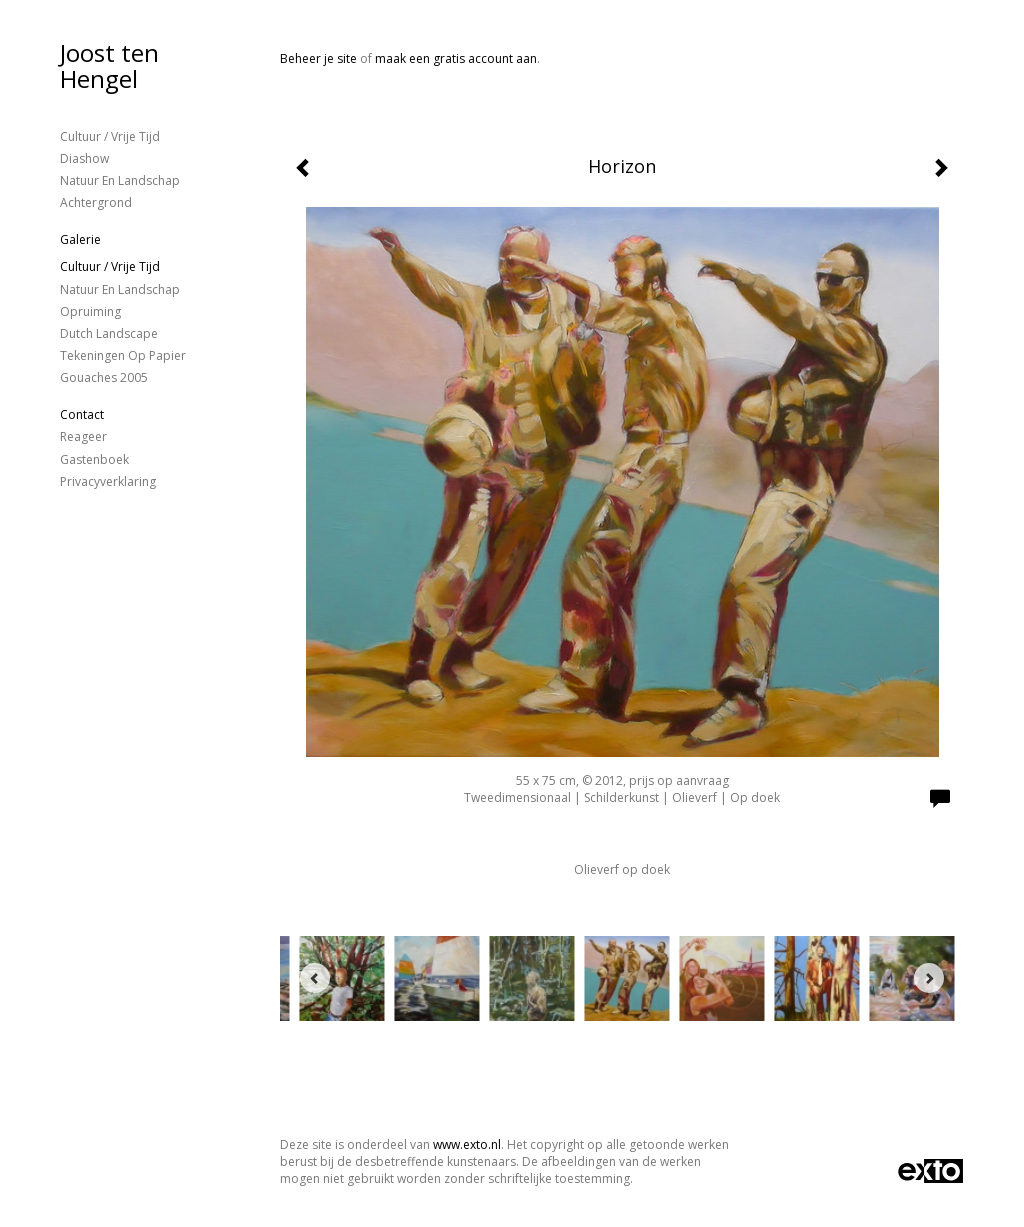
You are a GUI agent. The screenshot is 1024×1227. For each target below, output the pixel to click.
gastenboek (94, 459)
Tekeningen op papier (123, 355)
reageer (83, 436)
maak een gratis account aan (456, 58)
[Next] (929, 978)
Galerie (80, 239)
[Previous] (315, 978)
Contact (82, 414)
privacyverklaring (108, 481)
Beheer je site (318, 58)
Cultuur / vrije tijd (110, 136)
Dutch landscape (109, 333)
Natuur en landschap (120, 180)
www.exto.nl (467, 1144)
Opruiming (90, 311)
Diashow (84, 158)
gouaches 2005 (104, 377)
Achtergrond (96, 202)
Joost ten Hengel (109, 65)
